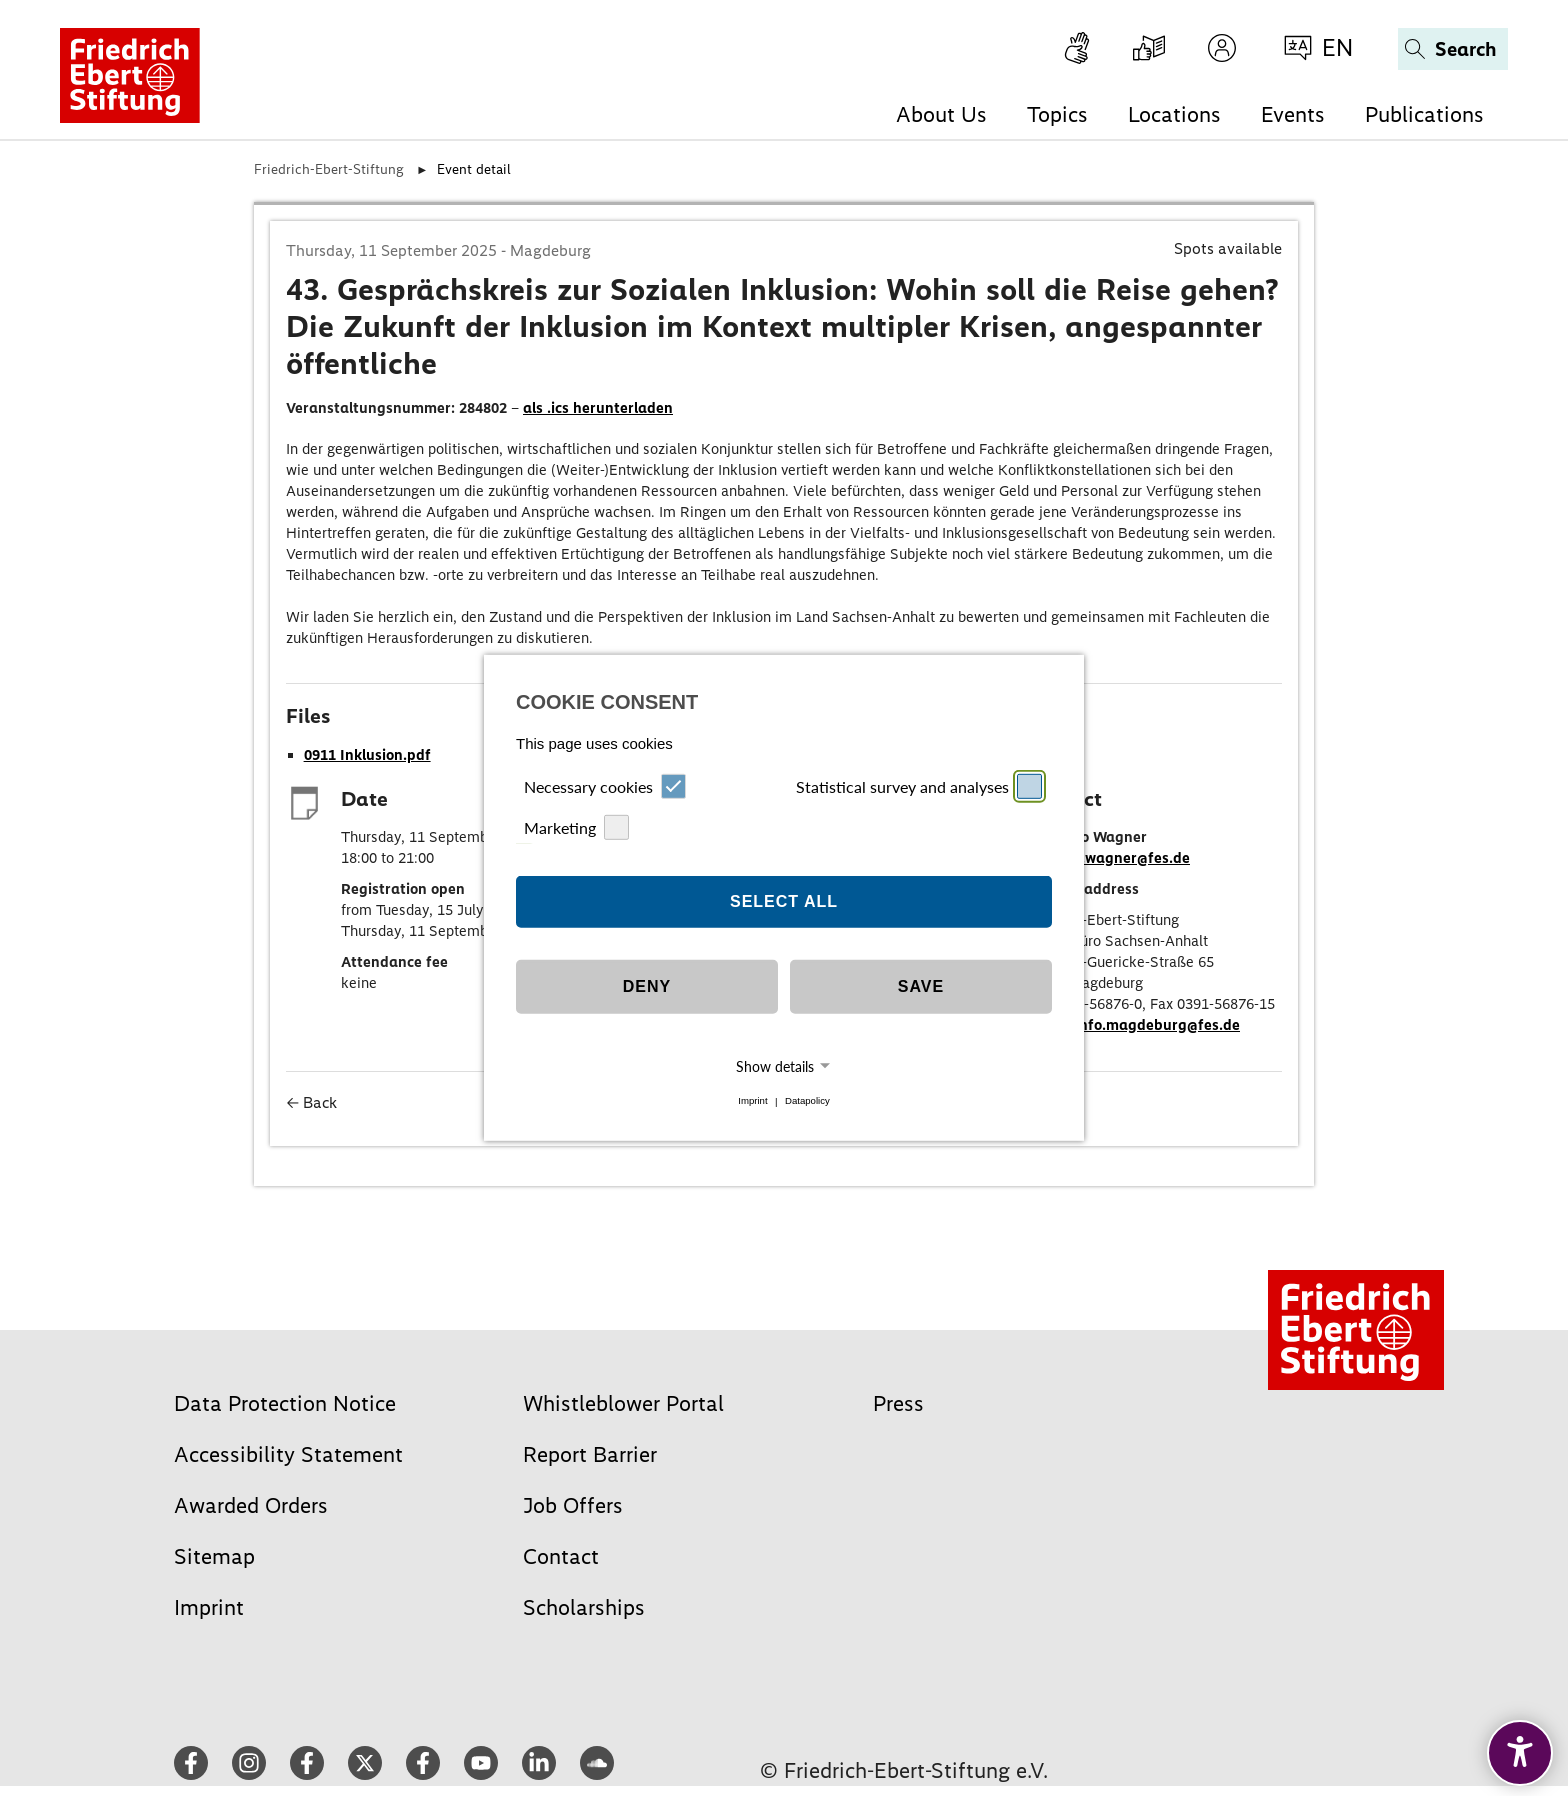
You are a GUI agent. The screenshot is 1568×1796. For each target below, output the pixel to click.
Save (921, 986)
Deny (647, 986)
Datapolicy (807, 1101)
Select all (784, 901)
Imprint (752, 1101)
